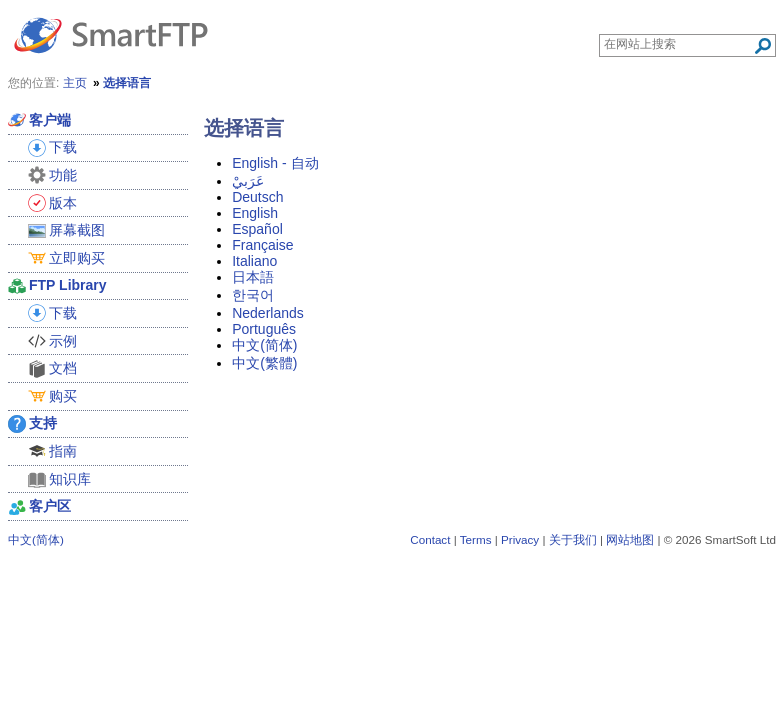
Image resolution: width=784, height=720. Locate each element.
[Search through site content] (678, 44)
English (255, 213)
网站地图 (630, 539)
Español (257, 229)
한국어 (253, 295)
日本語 (253, 277)
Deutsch (257, 197)
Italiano (254, 261)
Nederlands (268, 313)
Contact (430, 539)
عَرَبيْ (248, 181)
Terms (476, 539)
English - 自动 (275, 163)
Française (262, 245)
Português (264, 329)
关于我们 (573, 539)
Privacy (520, 539)
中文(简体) (264, 345)
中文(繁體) (264, 363)
